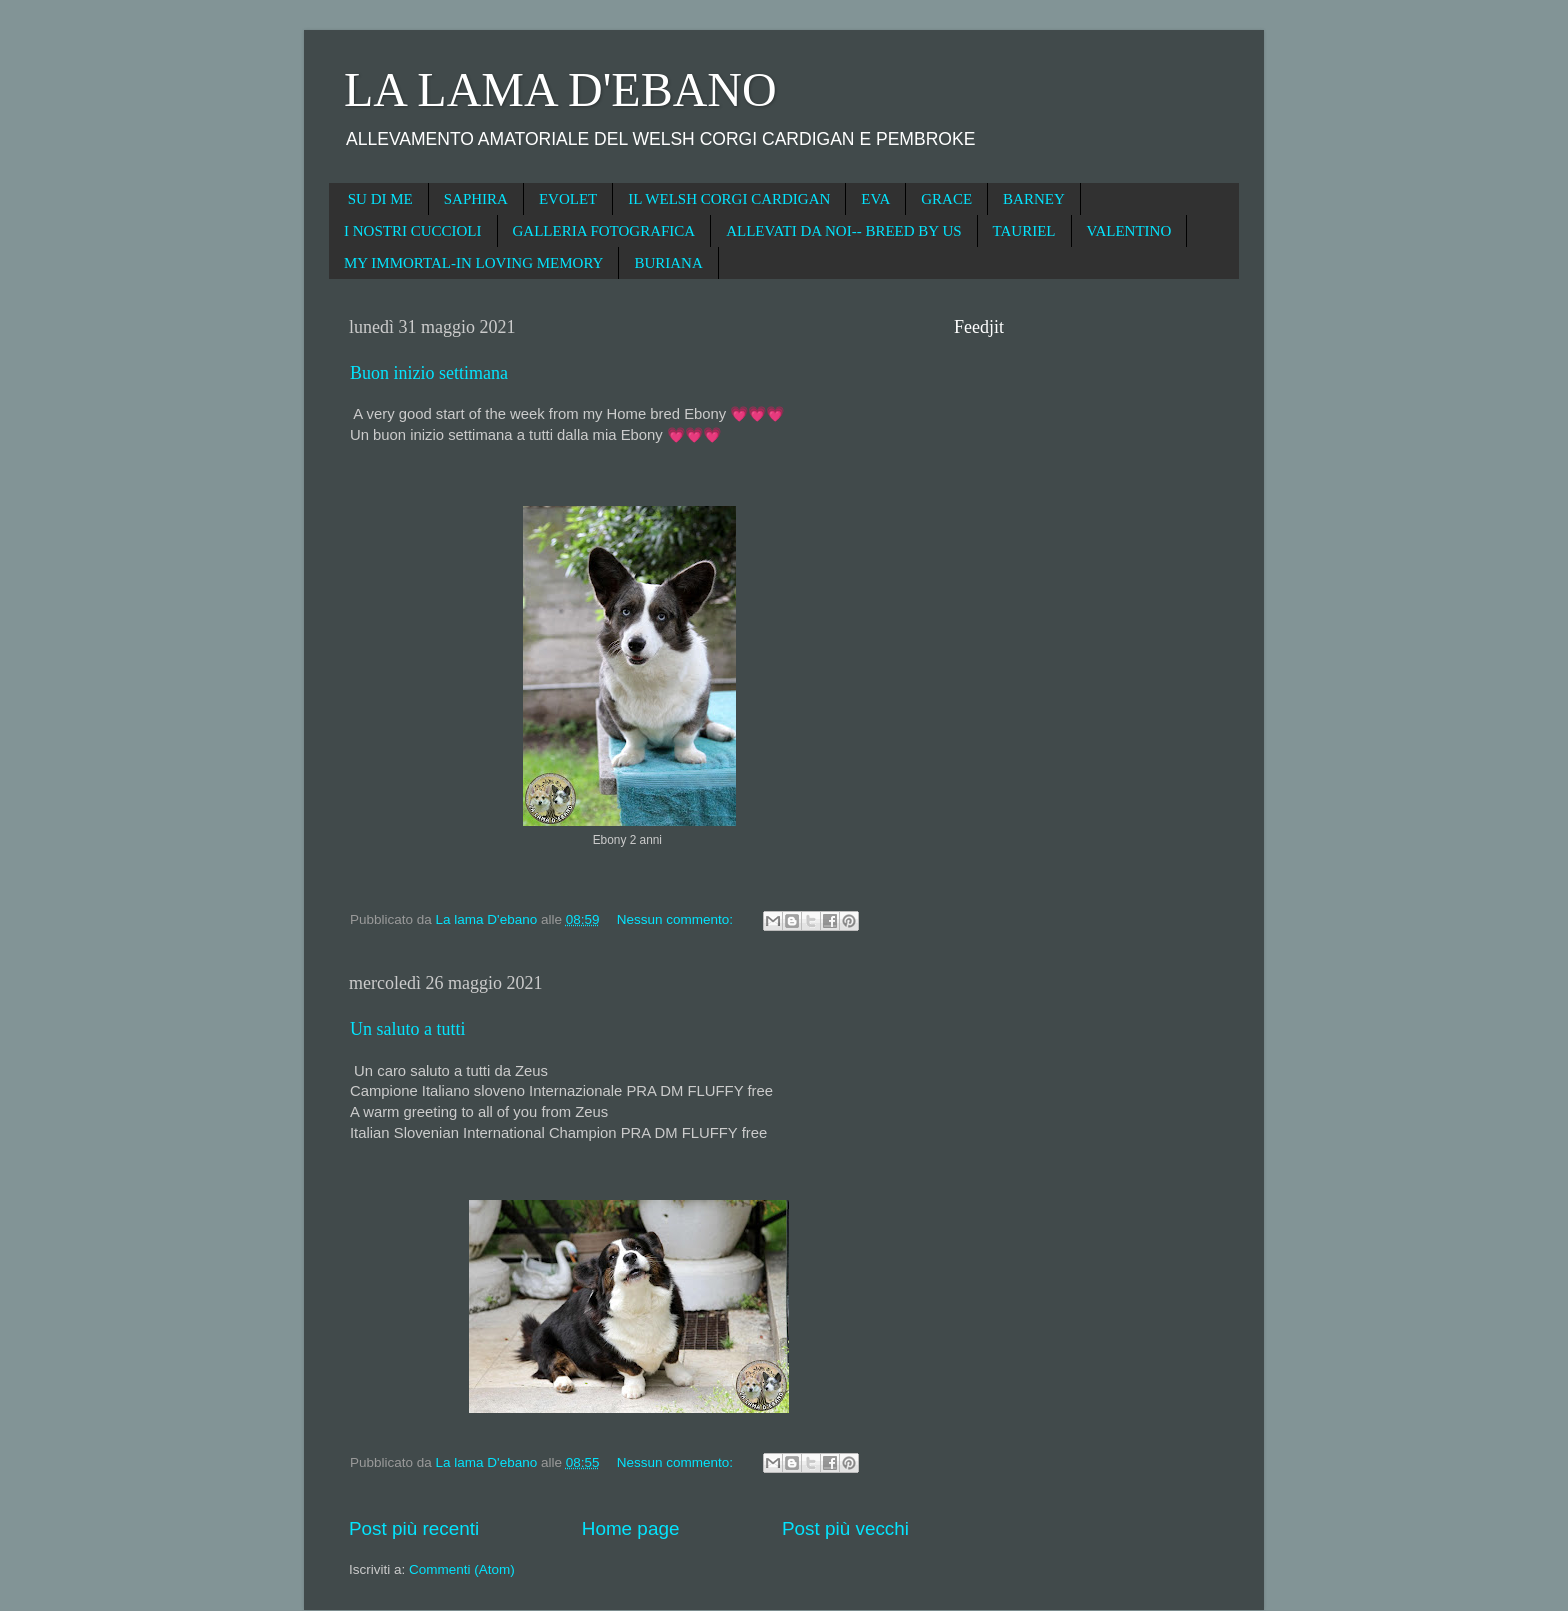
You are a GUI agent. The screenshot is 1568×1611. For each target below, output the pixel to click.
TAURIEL (1024, 231)
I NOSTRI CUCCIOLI (413, 231)
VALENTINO (1129, 231)
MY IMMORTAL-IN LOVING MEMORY (473, 263)
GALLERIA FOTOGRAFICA (604, 231)
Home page (631, 1528)
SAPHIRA (476, 199)
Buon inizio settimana (429, 373)
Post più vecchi (845, 1528)
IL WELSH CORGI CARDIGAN (729, 199)
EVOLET (568, 199)
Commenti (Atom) (462, 1569)
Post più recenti (414, 1528)
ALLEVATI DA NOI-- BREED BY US (843, 231)
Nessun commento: (677, 919)
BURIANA (668, 263)
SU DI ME (380, 199)
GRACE (946, 199)
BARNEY (1034, 199)
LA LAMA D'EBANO (560, 89)
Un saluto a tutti (408, 1029)
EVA (875, 199)
